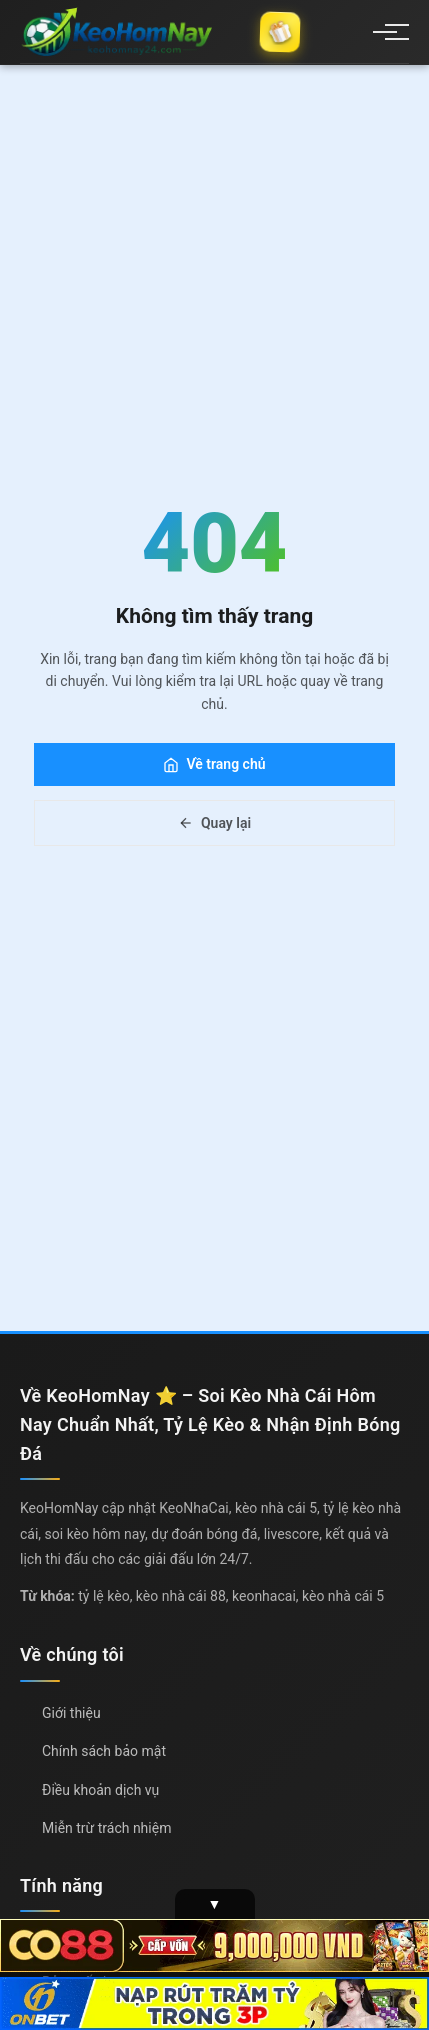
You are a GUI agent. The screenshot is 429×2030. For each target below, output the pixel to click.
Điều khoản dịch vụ (100, 1790)
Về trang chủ (214, 764)
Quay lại (214, 823)
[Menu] (385, 32)
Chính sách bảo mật (104, 1751)
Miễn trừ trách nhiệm (106, 1828)
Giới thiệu (71, 1713)
